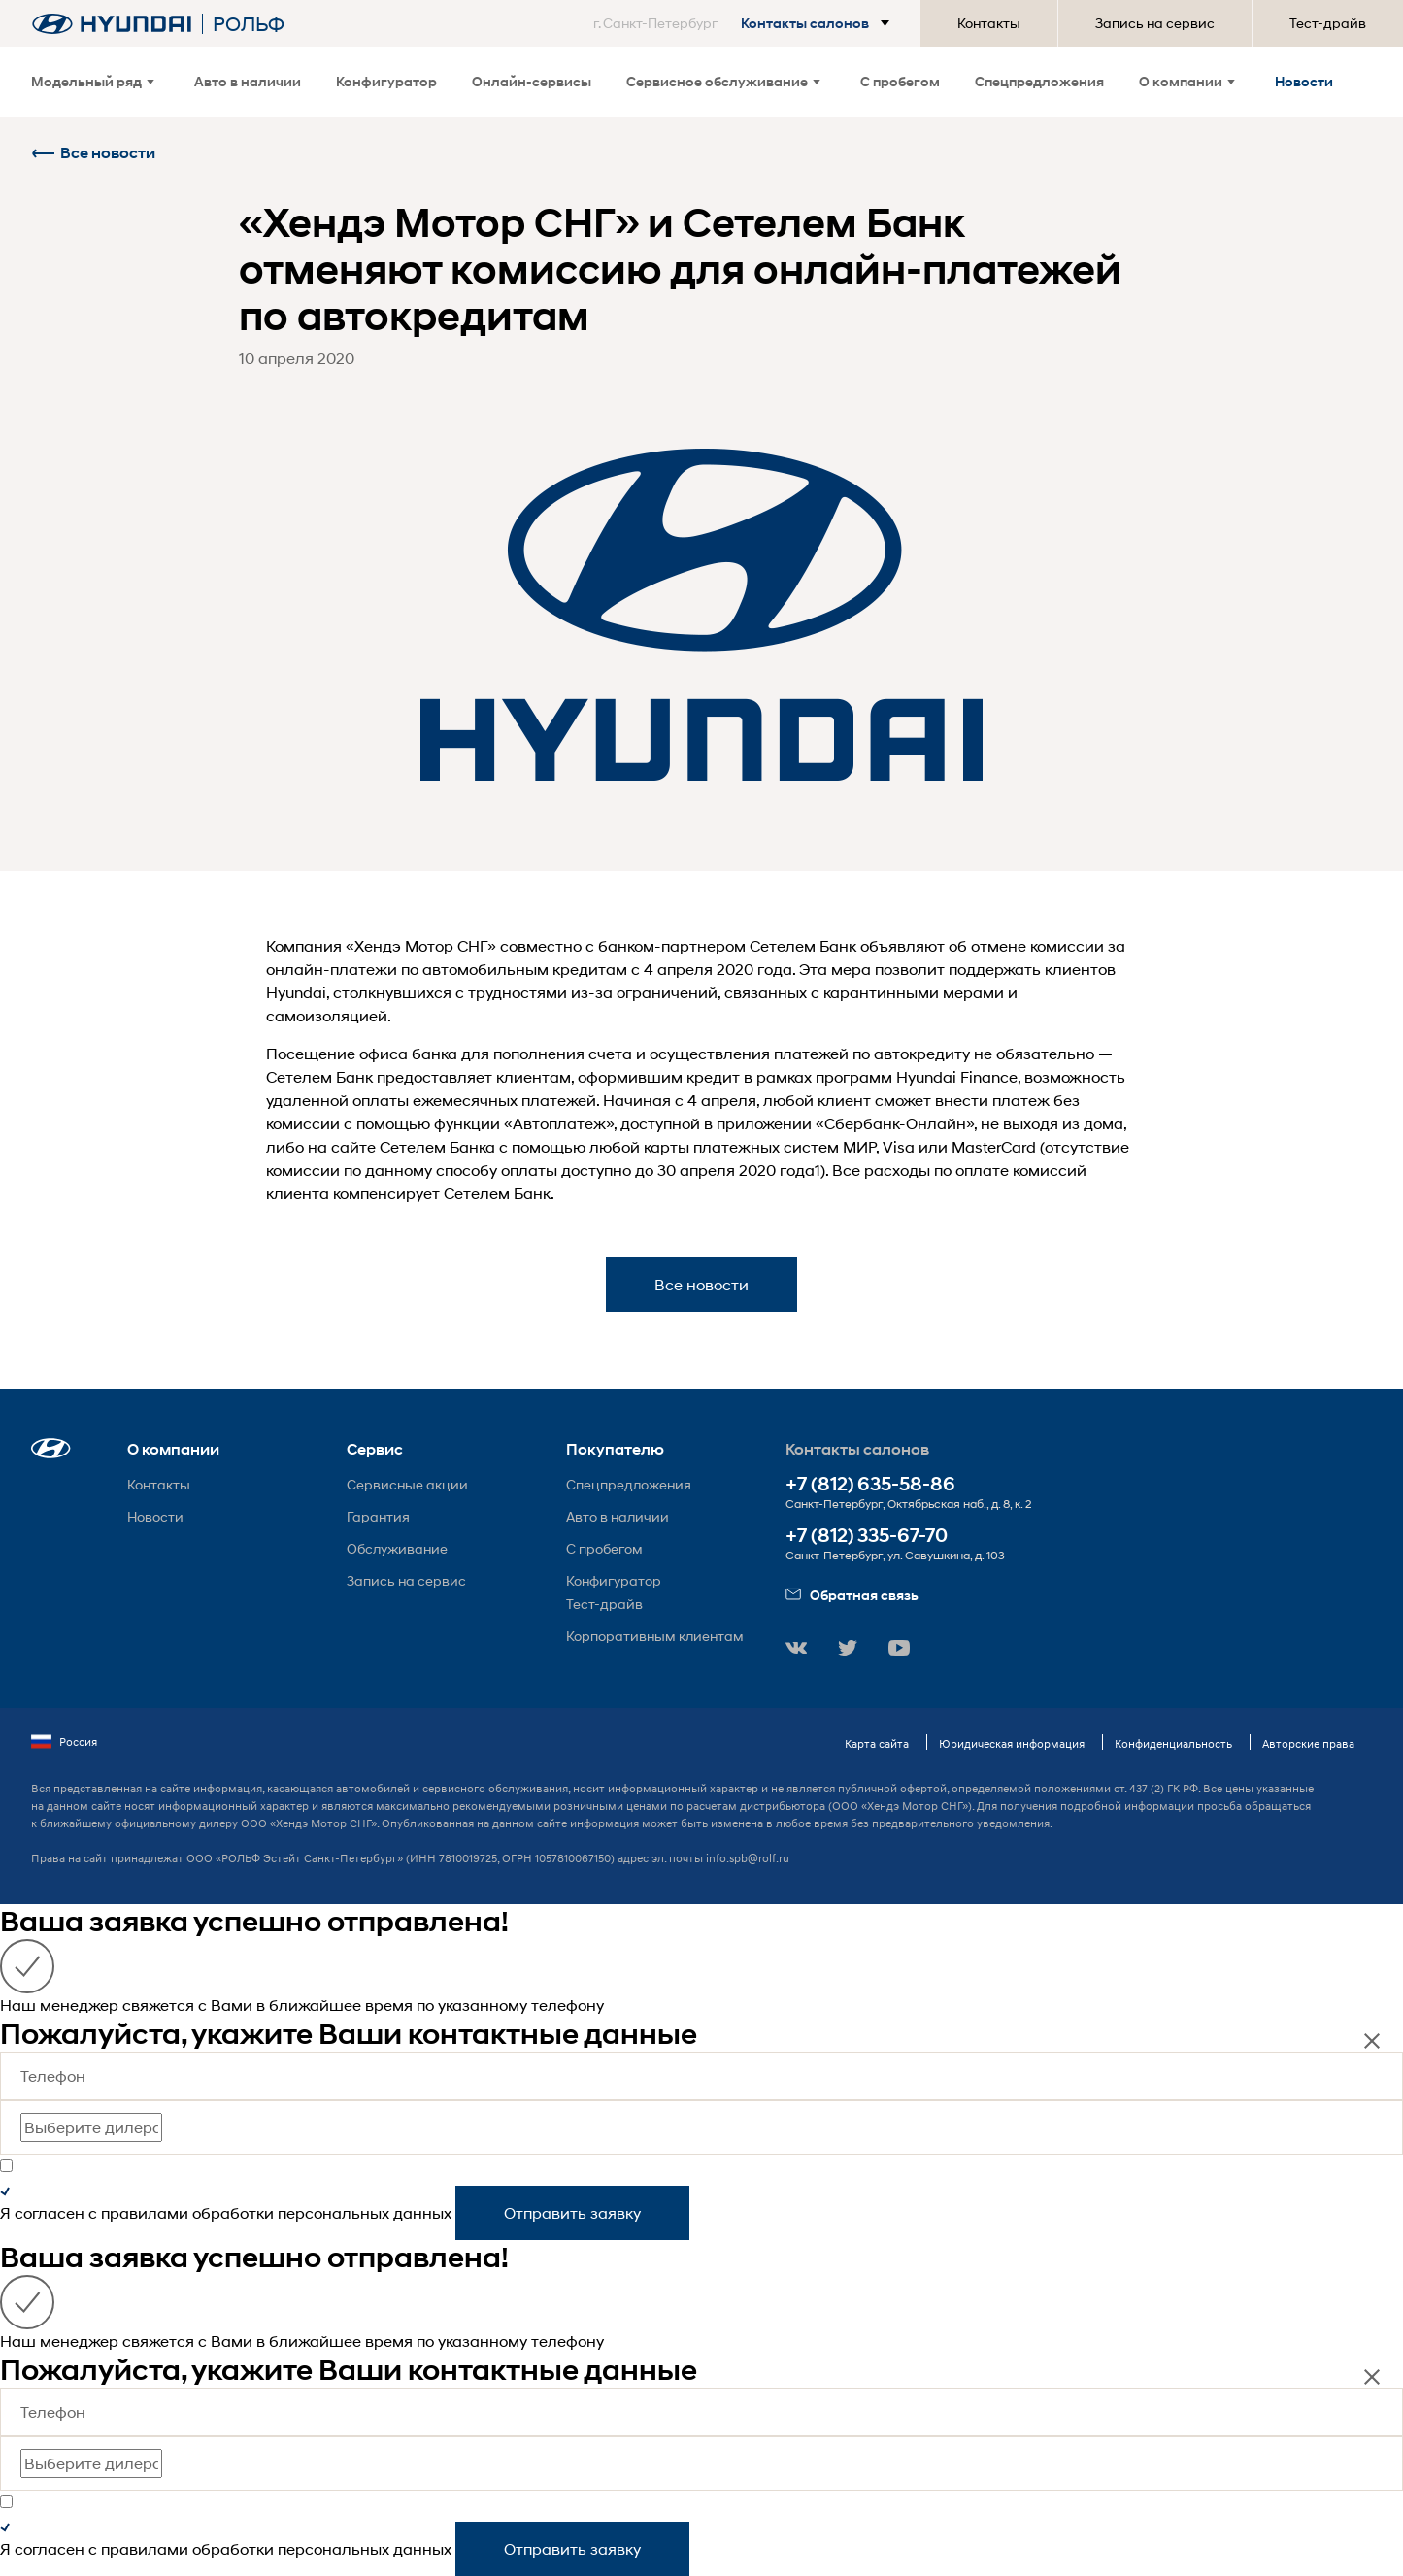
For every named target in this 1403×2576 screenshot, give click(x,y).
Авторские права (1308, 1743)
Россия (64, 1742)
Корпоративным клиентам (655, 1635)
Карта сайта (877, 1743)
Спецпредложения (1039, 81)
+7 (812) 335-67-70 (866, 1535)
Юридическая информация (1012, 1743)
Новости (1304, 81)
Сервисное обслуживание (723, 81)
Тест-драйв (1327, 23)
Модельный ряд (92, 81)
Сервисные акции (407, 1484)
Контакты (988, 23)
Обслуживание (397, 1548)
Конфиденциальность (1173, 1743)
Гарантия (378, 1516)
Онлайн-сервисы (531, 81)
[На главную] (111, 24)
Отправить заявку (572, 2212)
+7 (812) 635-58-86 (870, 1484)
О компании (1187, 81)
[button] (745, 23)
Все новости (93, 153)
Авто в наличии (247, 81)
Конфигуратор (386, 81)
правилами (144, 2212)
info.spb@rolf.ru (747, 1858)
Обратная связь (852, 1595)
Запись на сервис (1155, 23)
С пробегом (900, 81)
